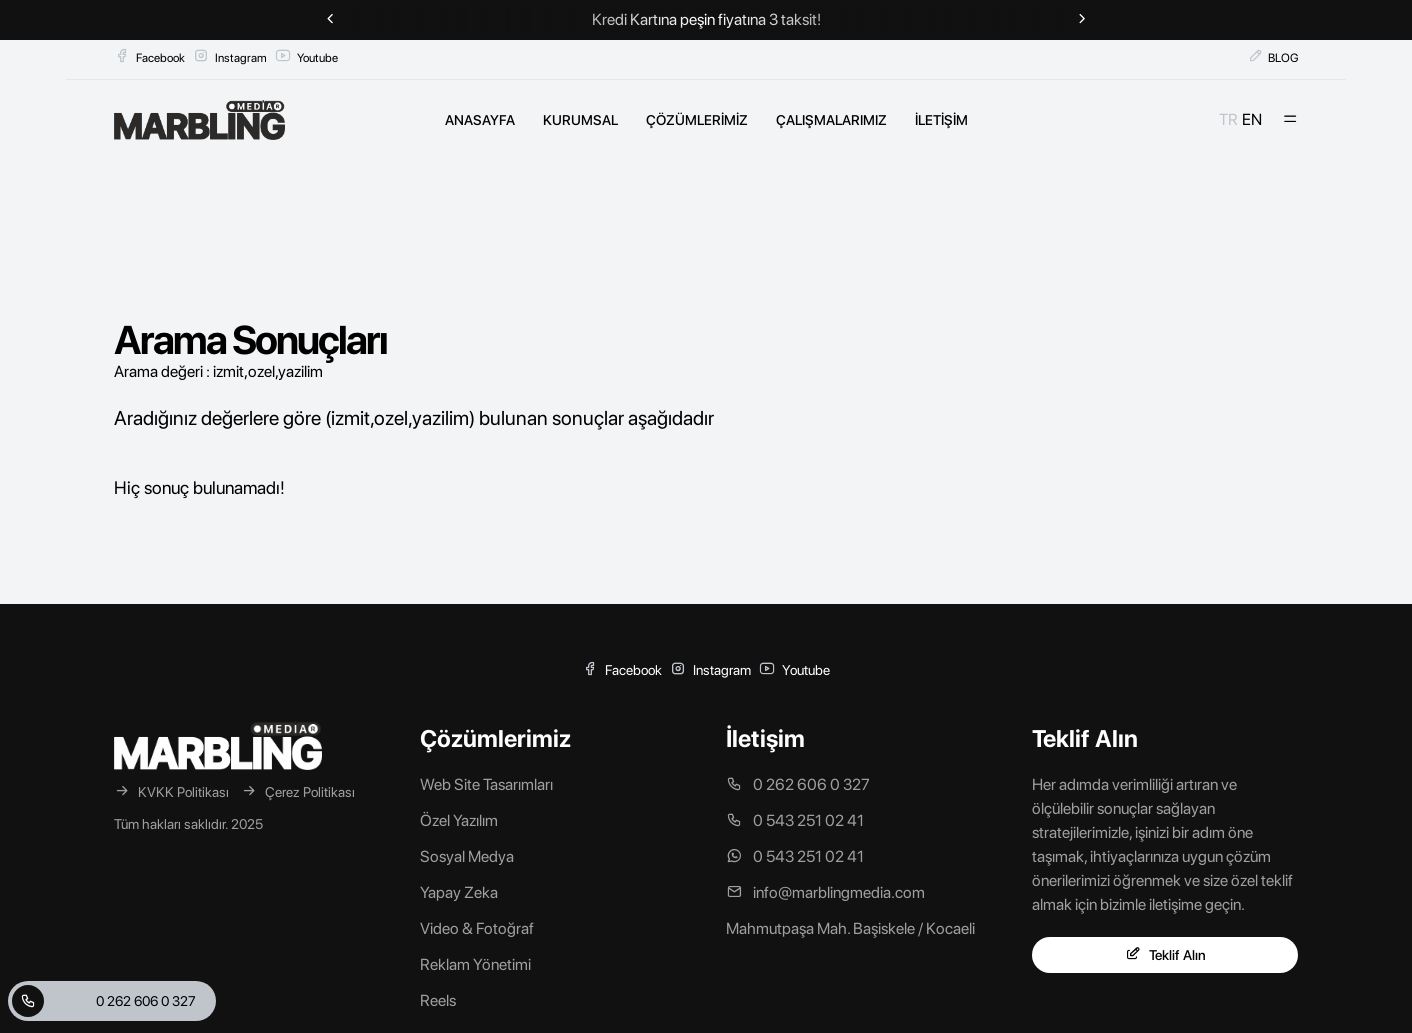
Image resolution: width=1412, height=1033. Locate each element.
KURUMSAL (580, 120)
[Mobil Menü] (1290, 120)
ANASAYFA (480, 120)
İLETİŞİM (941, 120)
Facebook (149, 56)
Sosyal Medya (467, 856)
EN (1252, 119)
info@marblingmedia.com (825, 892)
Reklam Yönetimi (475, 964)
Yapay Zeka (459, 892)
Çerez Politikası (298, 791)
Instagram (230, 56)
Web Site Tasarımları (486, 784)
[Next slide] (1082, 20)
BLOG (1273, 56)
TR (1228, 119)
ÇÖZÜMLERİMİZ (697, 120)
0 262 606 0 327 (104, 1001)
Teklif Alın (1165, 954)
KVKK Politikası (171, 791)
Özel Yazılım (459, 820)
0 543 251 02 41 (795, 820)
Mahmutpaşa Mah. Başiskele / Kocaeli (850, 928)
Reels (438, 1000)
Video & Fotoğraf (477, 928)
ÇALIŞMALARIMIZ (831, 120)
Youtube (306, 56)
